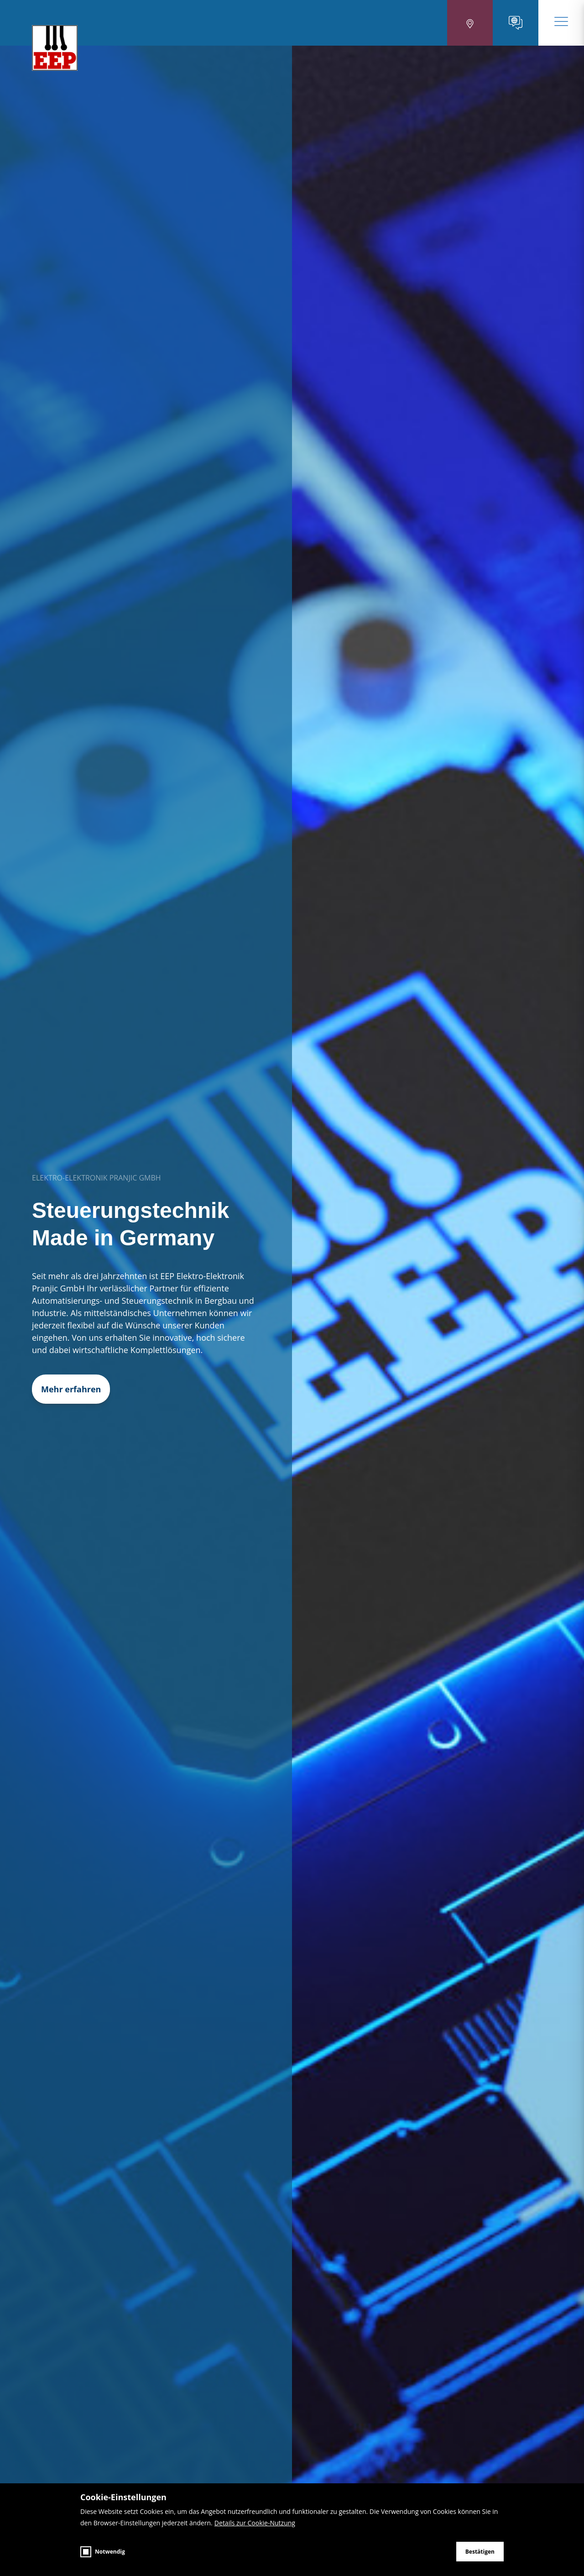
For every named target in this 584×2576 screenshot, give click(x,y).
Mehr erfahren (71, 1389)
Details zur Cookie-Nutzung (254, 2522)
